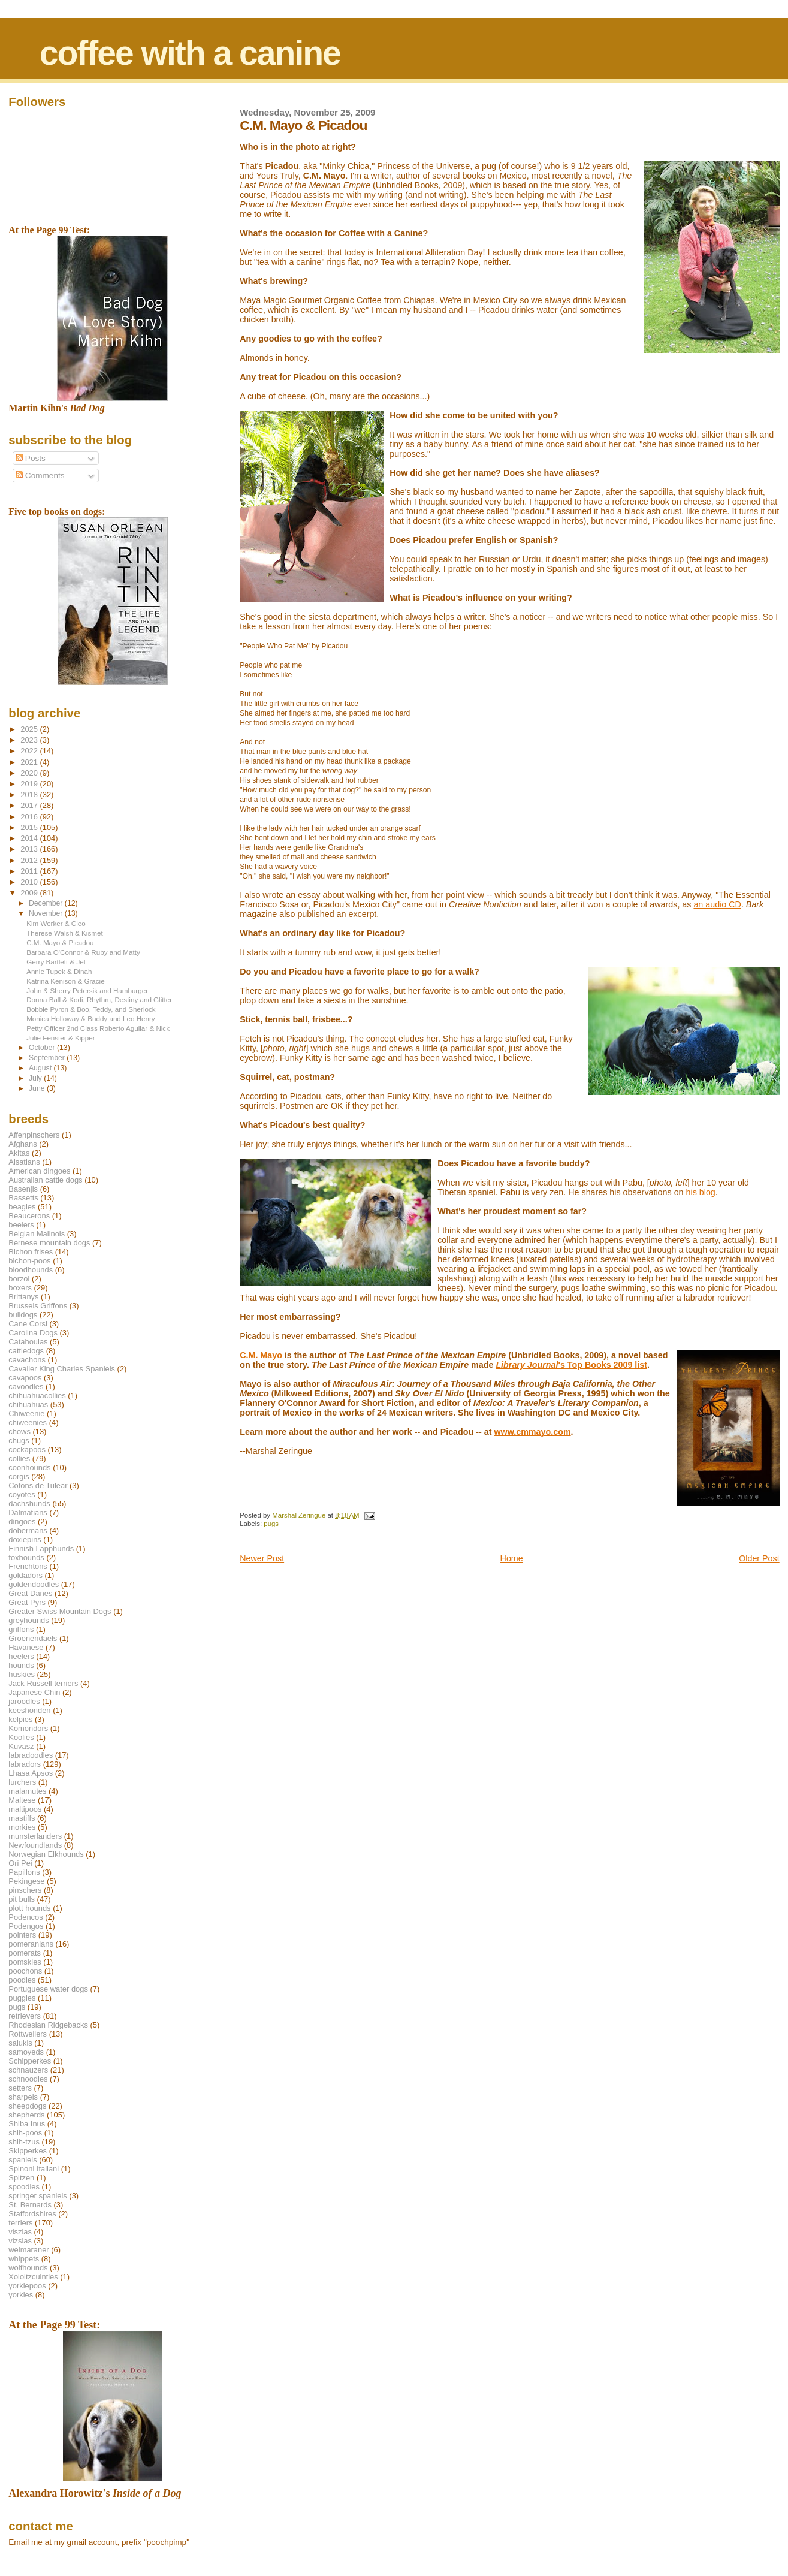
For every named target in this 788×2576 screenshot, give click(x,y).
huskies (21, 1674)
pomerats (24, 1952)
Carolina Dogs (33, 1332)
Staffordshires (32, 2213)
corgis (18, 1476)
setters (20, 2087)
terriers (20, 2222)
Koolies (21, 1737)
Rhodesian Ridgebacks (48, 2024)
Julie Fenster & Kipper (60, 1038)
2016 (30, 816)
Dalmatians (27, 1512)
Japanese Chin (34, 1692)
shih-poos (25, 2132)
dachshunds (29, 1503)
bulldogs (22, 1314)
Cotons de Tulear (37, 1485)
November (47, 913)
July (36, 1078)
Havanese (25, 1647)
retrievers (24, 2015)
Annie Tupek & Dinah (59, 971)
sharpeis (23, 2096)
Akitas (18, 1152)
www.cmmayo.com (532, 1432)
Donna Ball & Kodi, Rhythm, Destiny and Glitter (99, 999)
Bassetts (23, 1197)
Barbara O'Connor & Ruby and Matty (83, 952)
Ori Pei (20, 1863)
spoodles (24, 2186)
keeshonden (29, 1710)
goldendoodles (33, 1584)
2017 (30, 805)
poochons (25, 1970)
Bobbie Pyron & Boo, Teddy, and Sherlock (90, 1009)
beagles (21, 1206)
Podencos (25, 1917)
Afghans (22, 1143)
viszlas (20, 2231)
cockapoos (27, 1449)
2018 (30, 794)
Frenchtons (27, 1566)
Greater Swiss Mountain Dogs (59, 1611)
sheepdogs (27, 2105)
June (38, 1088)
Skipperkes (27, 2150)
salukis (20, 2042)
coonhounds (29, 1467)
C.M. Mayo (261, 1355)
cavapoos (24, 1377)
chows (19, 1431)
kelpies (20, 1719)
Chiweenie (26, 1413)
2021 (30, 762)
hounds (21, 1665)
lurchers (22, 1782)
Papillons (24, 1872)
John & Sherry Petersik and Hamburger (87, 990)
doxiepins (24, 1539)
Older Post (759, 1558)
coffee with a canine (190, 53)
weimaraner (28, 2249)
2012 (30, 860)
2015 (30, 827)
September (48, 1058)
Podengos (25, 1926)
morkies (21, 1827)
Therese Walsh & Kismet (64, 933)
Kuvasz (21, 1746)
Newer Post (262, 1558)
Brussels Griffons (37, 1305)
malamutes (27, 1791)
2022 (30, 750)
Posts (31, 458)
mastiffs (21, 1818)
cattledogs (26, 1350)
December (47, 903)
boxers (20, 1287)
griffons (21, 1629)
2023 (30, 739)
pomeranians (30, 1943)
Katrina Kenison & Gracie (65, 981)
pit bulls (21, 1899)
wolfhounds (27, 2267)
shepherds (26, 2114)
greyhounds (28, 1620)
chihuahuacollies (36, 1395)
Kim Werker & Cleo (56, 923)
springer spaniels (37, 2195)
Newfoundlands (35, 1845)
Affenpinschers (33, 1134)
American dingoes (39, 1170)
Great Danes (30, 1593)
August (41, 1068)
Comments (40, 475)
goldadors (25, 1575)
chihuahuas (28, 1404)
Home (511, 1558)
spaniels (22, 2159)
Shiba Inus (26, 2123)
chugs (18, 1440)
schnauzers (28, 2069)
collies (19, 1458)
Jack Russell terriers (43, 1683)
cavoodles (25, 1386)
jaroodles (24, 1701)
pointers (22, 1935)
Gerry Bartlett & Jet (56, 962)
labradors (24, 1764)
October (43, 1047)
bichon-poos (29, 1260)
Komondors (28, 1728)
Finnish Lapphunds (41, 1548)
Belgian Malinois (36, 1233)
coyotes (21, 1494)
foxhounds (26, 1557)
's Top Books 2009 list (571, 1365)
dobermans (27, 1530)
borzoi (18, 1278)
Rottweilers (27, 2033)
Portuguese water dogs (48, 1988)
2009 (30, 892)
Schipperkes (29, 2060)
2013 (30, 848)
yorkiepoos (27, 2285)
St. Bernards (30, 2204)
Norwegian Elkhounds (45, 1854)
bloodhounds (30, 1269)
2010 (30, 881)
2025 (30, 729)
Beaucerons (29, 1215)
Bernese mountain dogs (49, 1242)
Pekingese (26, 1881)
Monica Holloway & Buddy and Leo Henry (90, 1018)
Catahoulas (27, 1341)
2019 (30, 783)
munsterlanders (35, 1836)
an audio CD (717, 904)
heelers (21, 1656)
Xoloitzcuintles (33, 2276)
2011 (30, 871)
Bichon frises (30, 1251)
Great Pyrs (27, 1602)
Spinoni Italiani (33, 2168)
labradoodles (30, 1755)
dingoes (21, 1521)
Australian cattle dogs (45, 1179)
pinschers (24, 1890)
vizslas (20, 2240)
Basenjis (23, 1188)
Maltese (21, 1800)
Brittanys (23, 1296)
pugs (271, 1523)
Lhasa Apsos (30, 1773)
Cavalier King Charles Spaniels (61, 1368)
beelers (21, 1224)
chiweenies (27, 1422)
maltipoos (24, 1809)
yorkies (20, 2294)
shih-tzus (24, 2141)
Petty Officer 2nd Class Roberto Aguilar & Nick (98, 1028)
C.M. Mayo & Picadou (59, 942)
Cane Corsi (27, 1323)
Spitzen (21, 2177)
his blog (700, 1192)
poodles (21, 1979)
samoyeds (26, 2051)
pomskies (24, 1961)
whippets (23, 2258)
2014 (30, 838)
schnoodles (27, 2078)
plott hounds (29, 1908)
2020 (30, 772)
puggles (21, 1997)
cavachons (27, 1359)
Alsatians (24, 1161)
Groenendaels (32, 1638)
